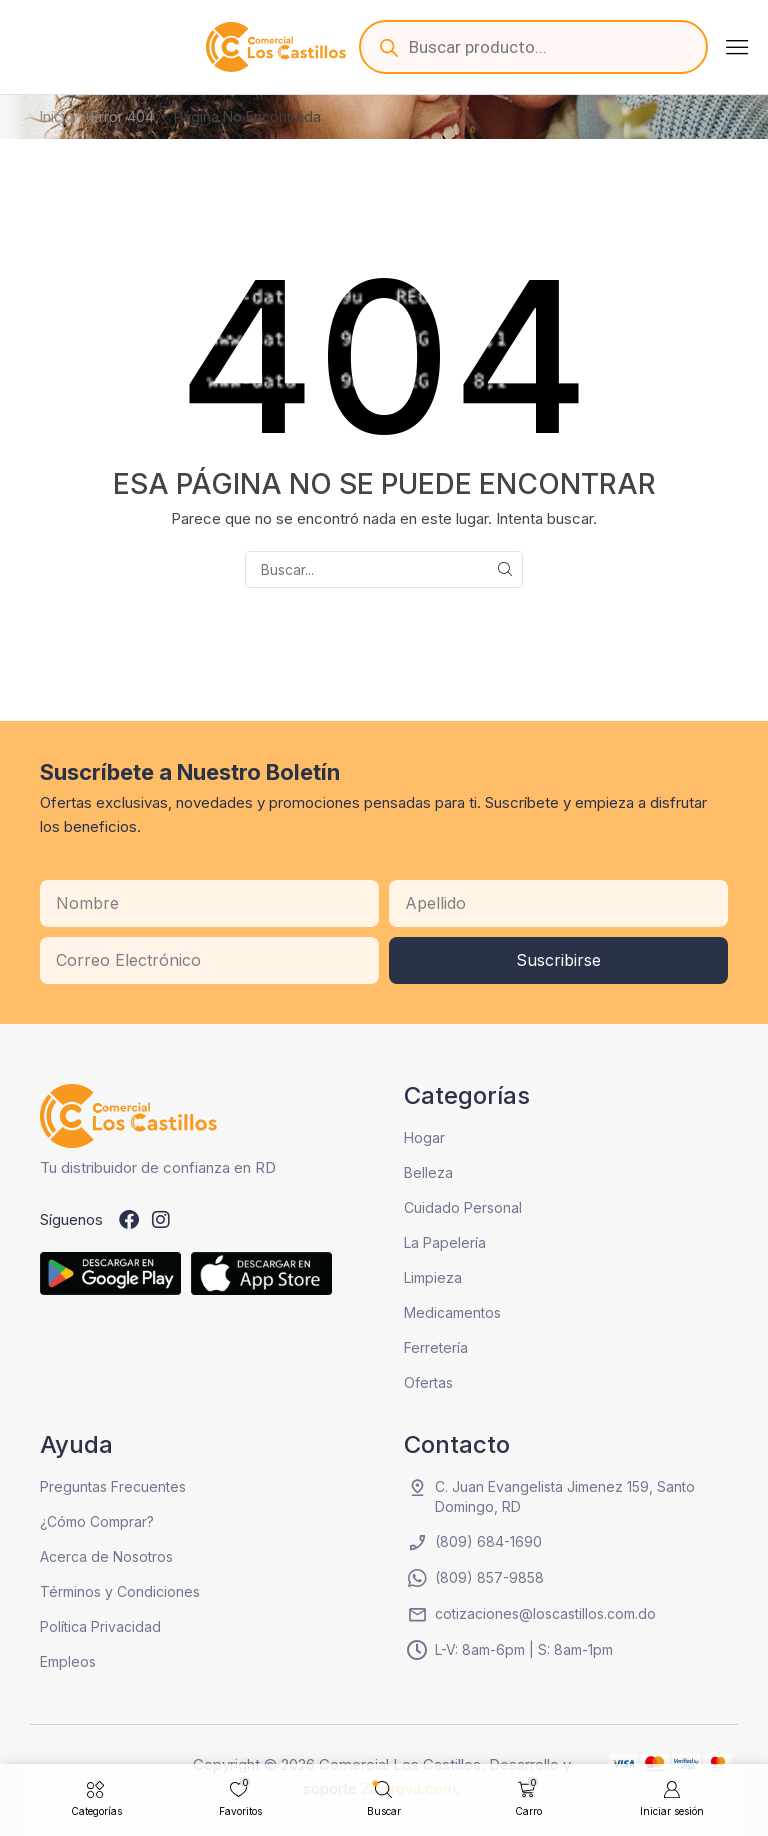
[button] (737, 47)
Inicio (57, 116)
